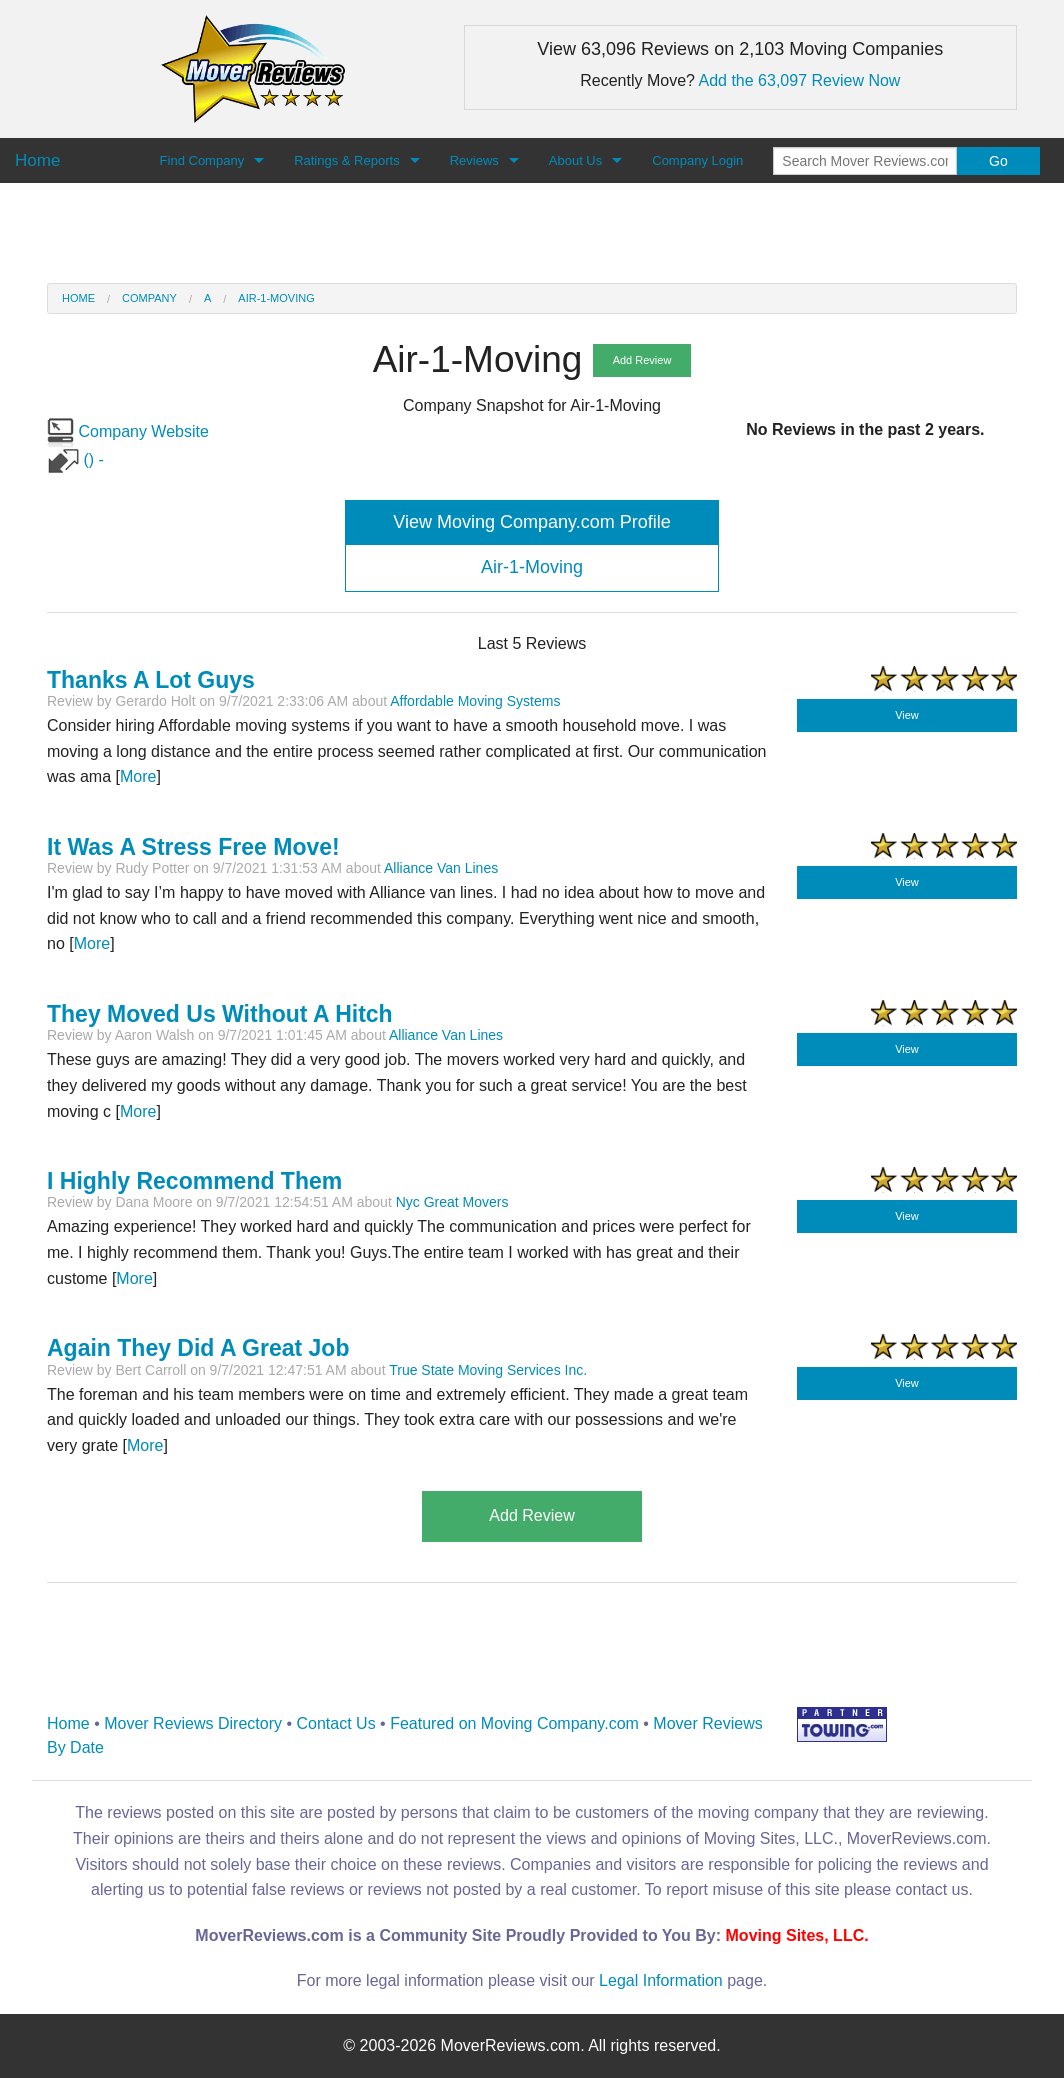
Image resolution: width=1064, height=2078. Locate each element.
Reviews (474, 160)
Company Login (697, 160)
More (138, 776)
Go (998, 161)
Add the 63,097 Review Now (800, 80)
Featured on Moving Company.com (514, 1723)
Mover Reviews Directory (193, 1723)
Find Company (202, 160)
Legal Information (661, 1980)
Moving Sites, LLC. (797, 1935)
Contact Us (336, 1723)
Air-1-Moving (276, 298)
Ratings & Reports (347, 160)
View (907, 715)
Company (149, 298)
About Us (575, 160)
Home (78, 298)
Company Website (128, 431)
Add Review (642, 360)
